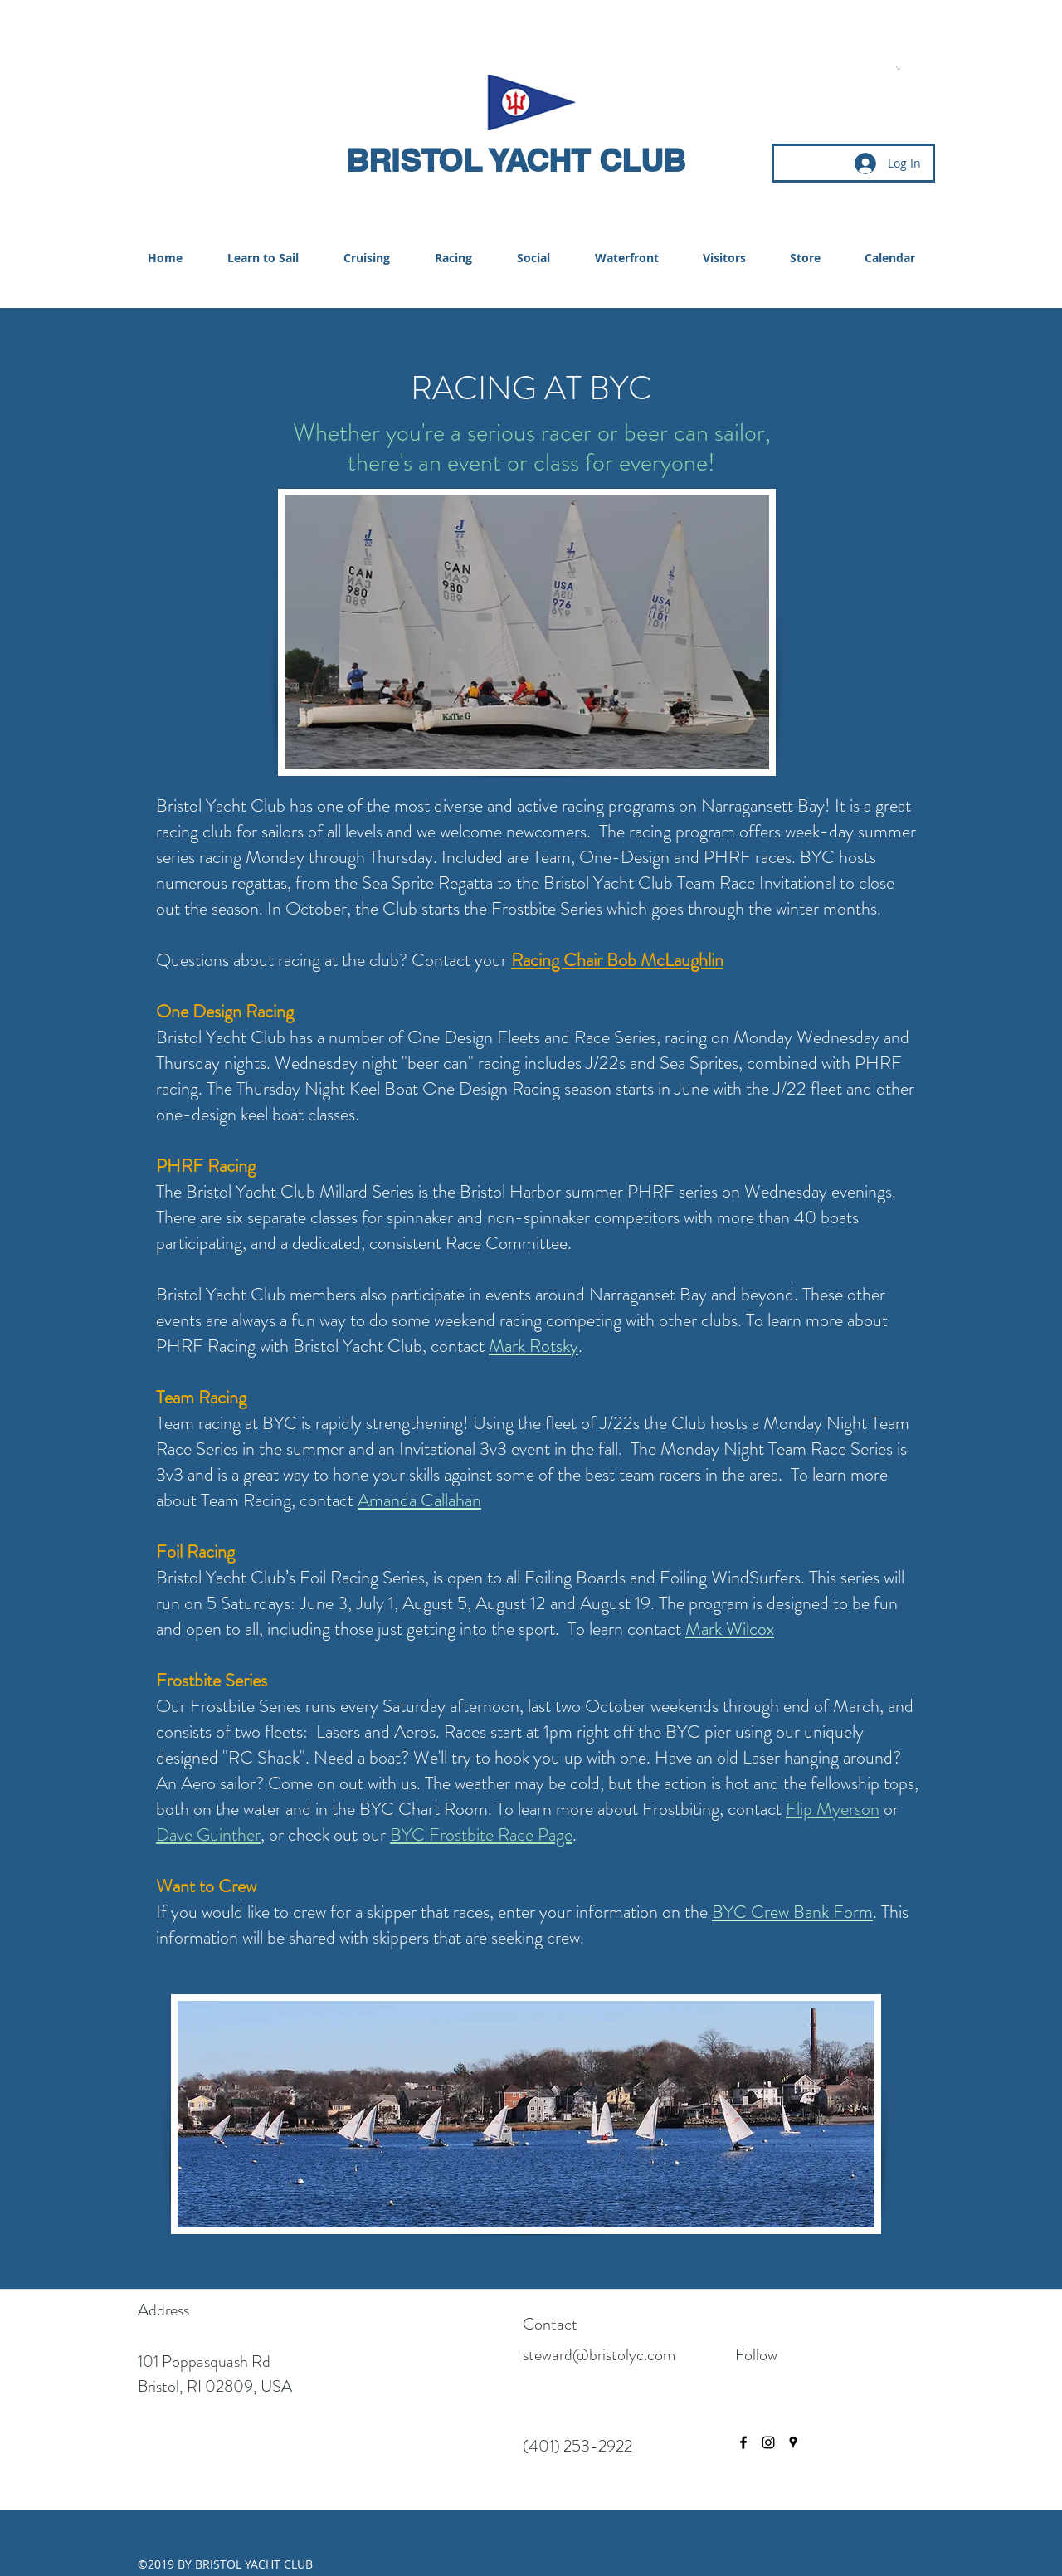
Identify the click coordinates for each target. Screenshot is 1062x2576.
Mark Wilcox (729, 1629)
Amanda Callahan (419, 1500)
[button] (898, 68)
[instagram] (768, 2442)
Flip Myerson (832, 1809)
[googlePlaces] (793, 2442)
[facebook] (743, 2442)
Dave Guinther (208, 1834)
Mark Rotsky (533, 1346)
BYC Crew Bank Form (792, 1912)
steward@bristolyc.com (599, 2355)
